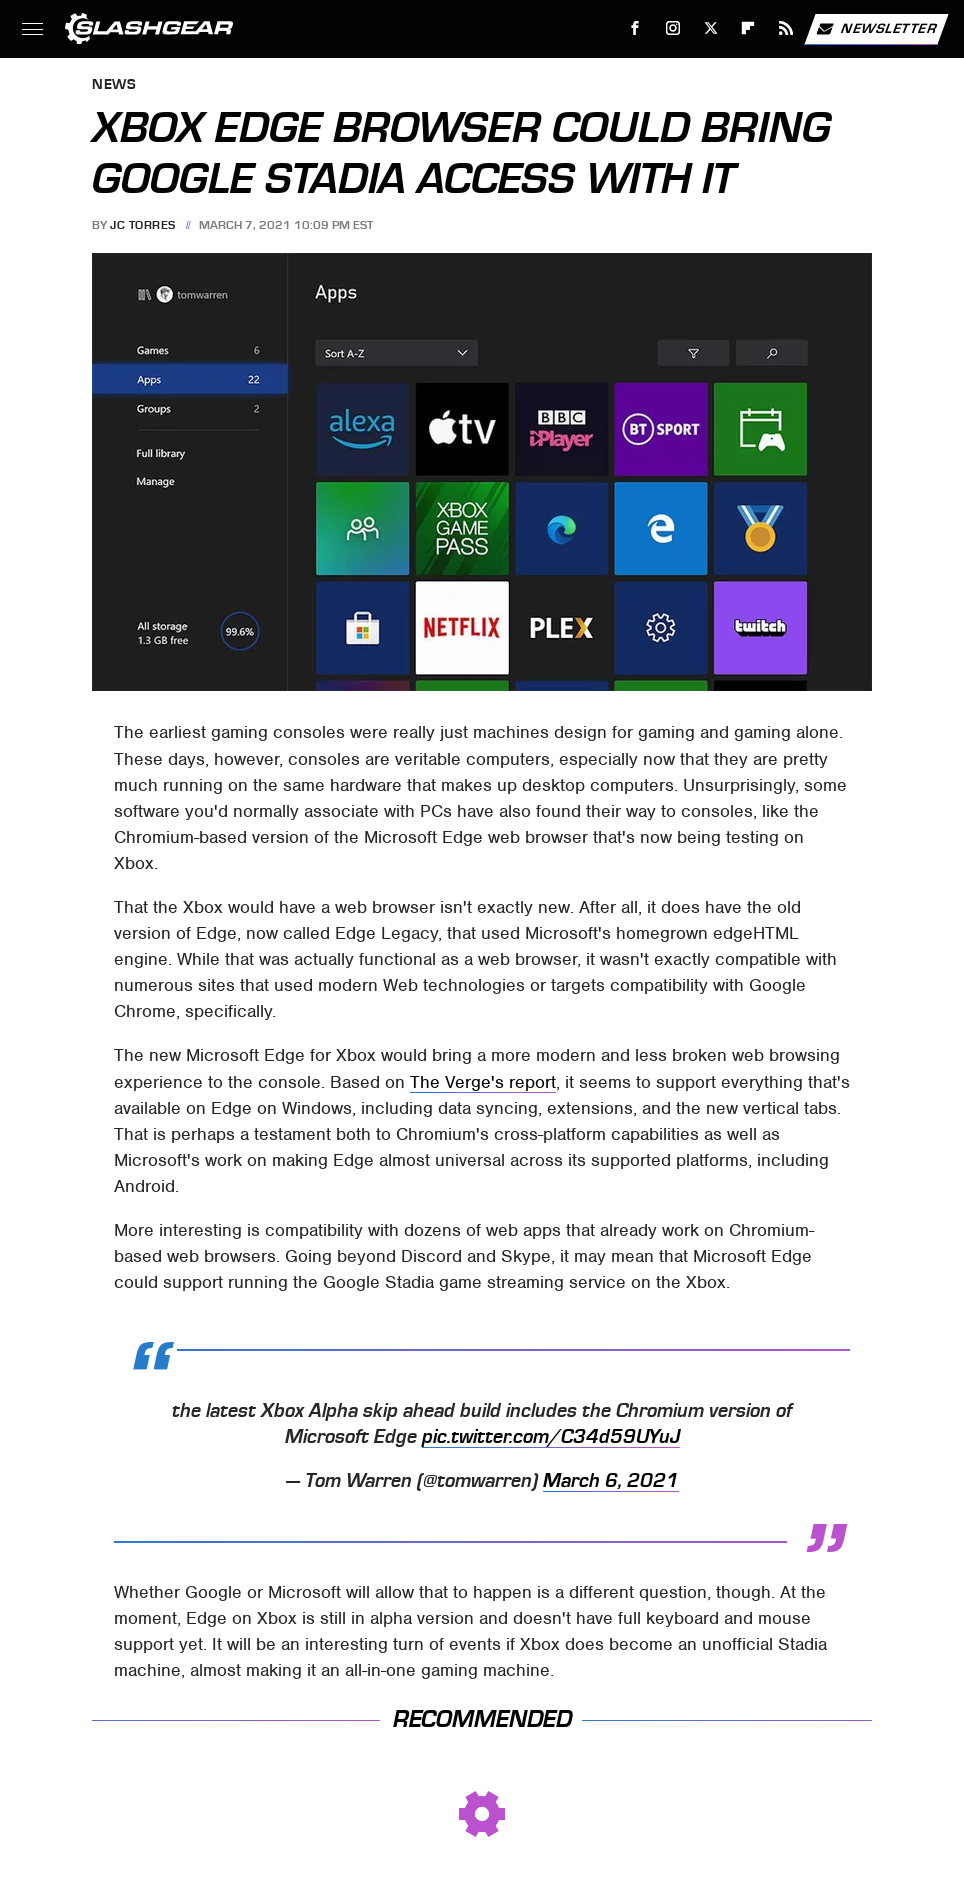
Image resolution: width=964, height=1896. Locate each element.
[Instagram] (673, 28)
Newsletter (876, 29)
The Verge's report (483, 1082)
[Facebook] (635, 28)
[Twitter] (710, 28)
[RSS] (786, 28)
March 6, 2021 (611, 1481)
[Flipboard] (748, 28)
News (114, 85)
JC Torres (143, 225)
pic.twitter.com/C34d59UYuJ (551, 1437)
